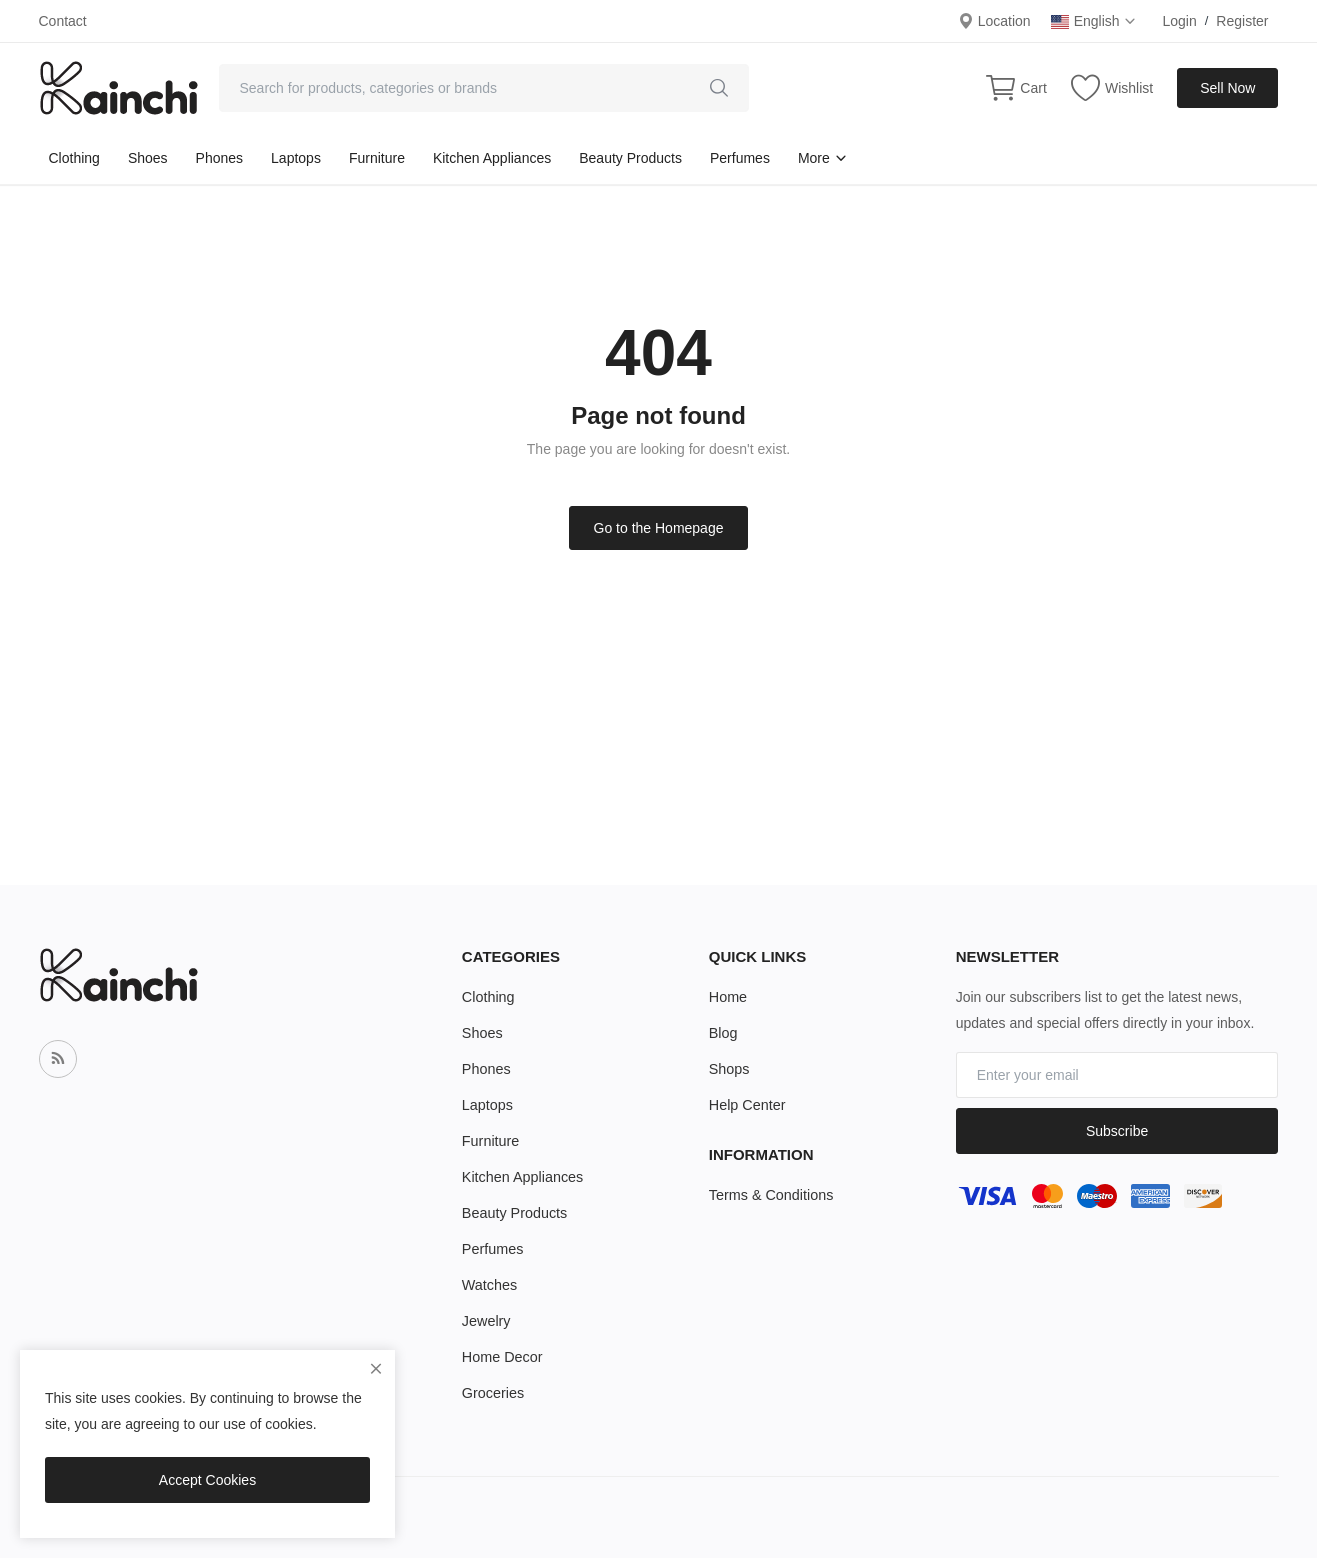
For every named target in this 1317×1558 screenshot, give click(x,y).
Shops (729, 1069)
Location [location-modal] (994, 21)
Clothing (74, 158)
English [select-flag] (1094, 21)
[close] (376, 1369)
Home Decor (501, 1357)
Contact (63, 21)
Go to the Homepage (659, 528)
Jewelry (485, 1321)
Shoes (148, 158)
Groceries (492, 1393)
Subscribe (1117, 1131)
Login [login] (1179, 21)
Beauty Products (630, 158)
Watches (489, 1285)
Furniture (377, 158)
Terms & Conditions (769, 1195)
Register (1242, 21)
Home (727, 997)
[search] (719, 88)
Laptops (296, 158)
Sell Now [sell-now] (1227, 88)
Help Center (746, 1105)
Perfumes (740, 158)
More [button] (823, 158)
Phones (219, 158)
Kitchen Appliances (492, 158)
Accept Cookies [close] (207, 1480)
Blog (723, 1033)
